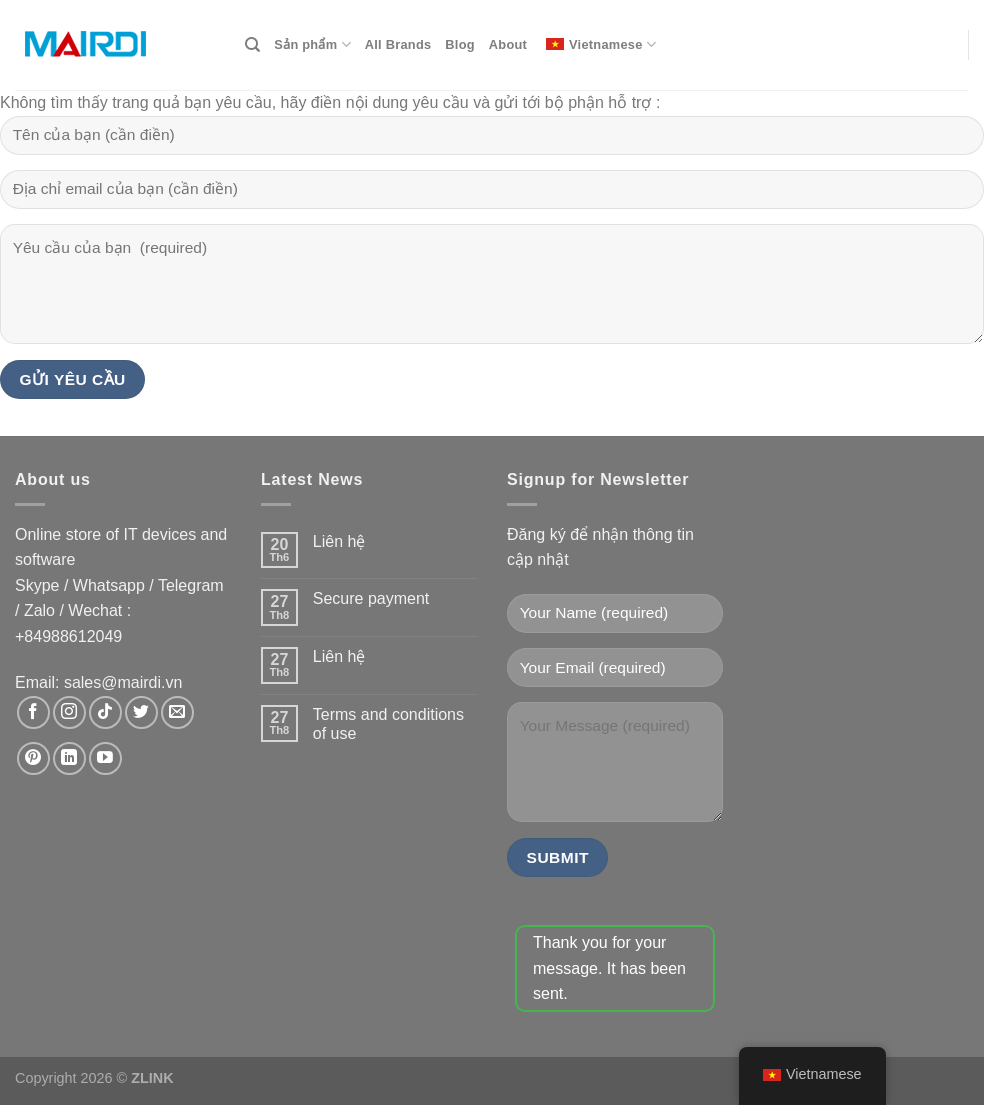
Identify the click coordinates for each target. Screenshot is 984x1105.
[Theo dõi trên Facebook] (33, 712)
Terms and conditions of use (388, 724)
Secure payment (371, 598)
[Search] (252, 45)
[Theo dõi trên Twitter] (141, 712)
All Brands (398, 44)
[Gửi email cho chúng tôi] (177, 712)
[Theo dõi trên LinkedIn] (69, 758)
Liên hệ (339, 541)
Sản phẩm (312, 44)
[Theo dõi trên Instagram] (69, 712)
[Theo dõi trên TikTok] (105, 712)
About (508, 44)
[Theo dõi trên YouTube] (105, 758)
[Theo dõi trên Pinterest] (33, 758)
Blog (459, 44)
